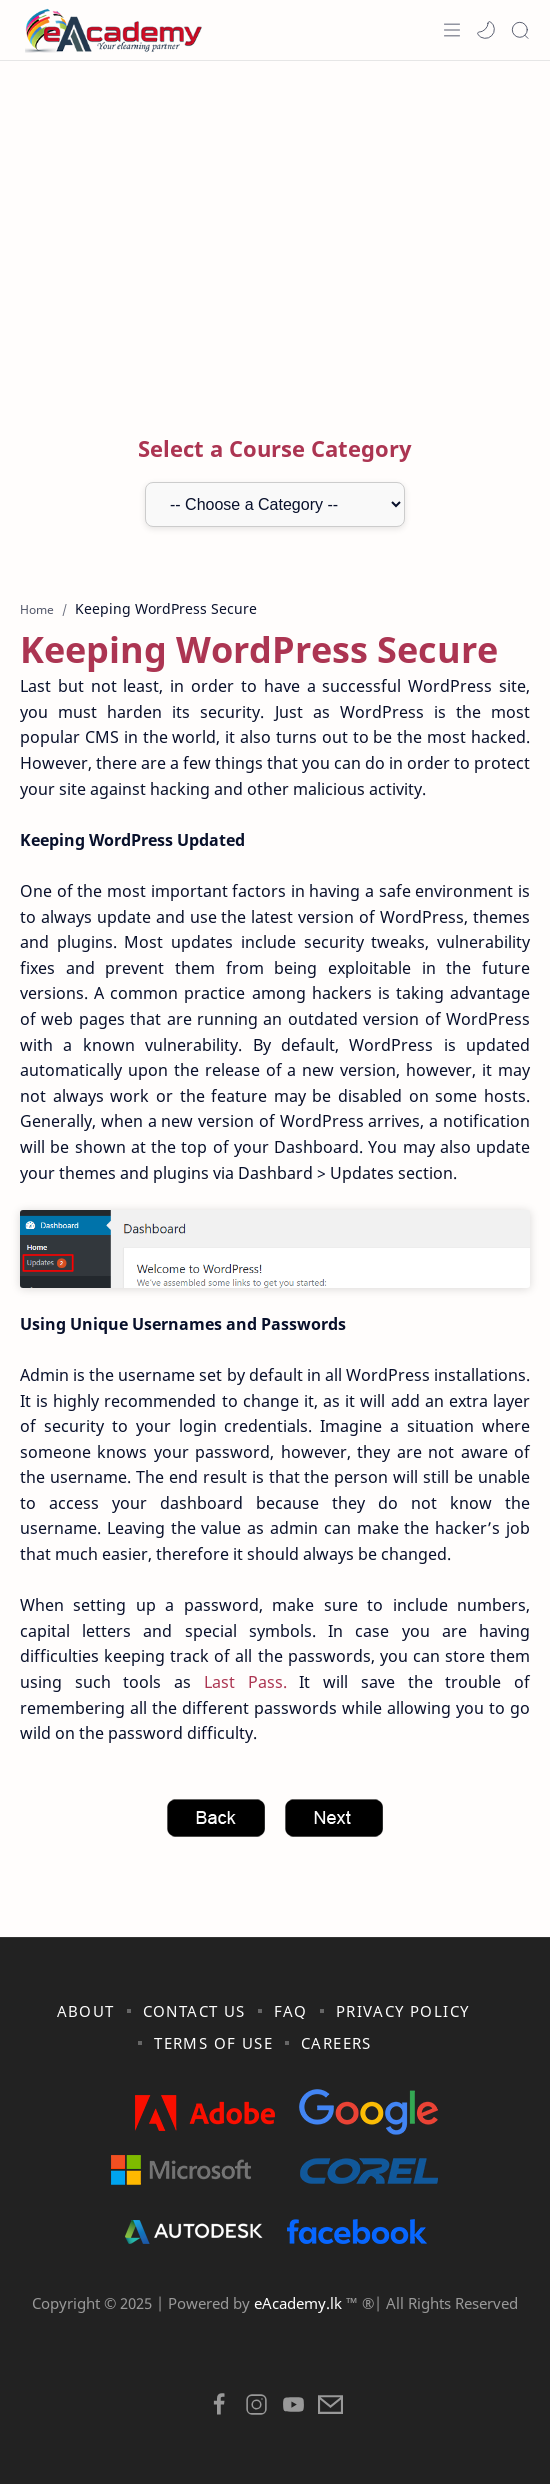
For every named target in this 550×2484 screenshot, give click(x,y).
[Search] (520, 30)
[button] (486, 30)
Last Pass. (245, 1682)
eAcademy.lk (300, 2303)
